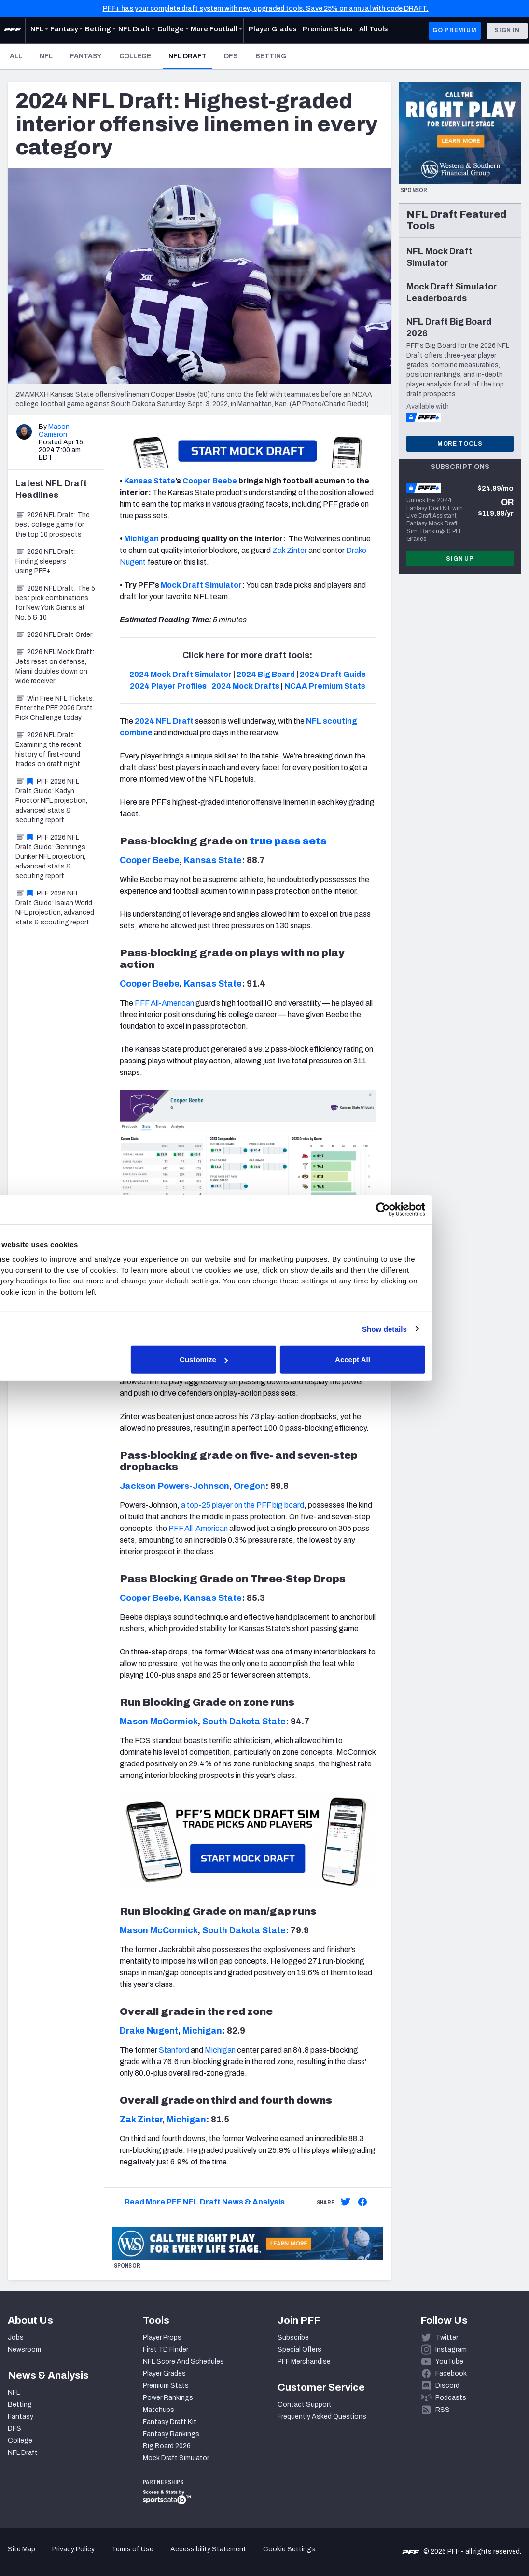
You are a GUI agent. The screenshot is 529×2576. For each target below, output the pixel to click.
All (16, 56)
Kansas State (149, 481)
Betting (270, 56)
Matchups (158, 2409)
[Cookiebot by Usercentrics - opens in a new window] (432, 1209)
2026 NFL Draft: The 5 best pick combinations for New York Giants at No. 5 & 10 (55, 603)
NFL (46, 56)
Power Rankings (168, 2397)
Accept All (405, 1359)
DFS (231, 56)
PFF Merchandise (304, 2361)
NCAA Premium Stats (324, 686)
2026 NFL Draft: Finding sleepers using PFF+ (45, 561)
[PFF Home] (12, 30)
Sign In (507, 30)
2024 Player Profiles (168, 686)
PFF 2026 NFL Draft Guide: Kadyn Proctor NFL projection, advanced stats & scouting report (51, 801)
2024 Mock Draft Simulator (180, 674)
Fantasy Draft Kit (169, 2421)
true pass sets (288, 841)
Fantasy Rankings (171, 2434)
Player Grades (164, 2373)
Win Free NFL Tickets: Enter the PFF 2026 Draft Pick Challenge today (55, 708)
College (135, 56)
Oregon (249, 1486)
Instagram (451, 2349)
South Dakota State (244, 1721)
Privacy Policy (73, 2549)
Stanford (174, 2050)
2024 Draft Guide (333, 674)
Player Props (162, 2337)
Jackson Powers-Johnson (174, 1486)
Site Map (21, 2549)
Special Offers (299, 2349)
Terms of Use (132, 2549)
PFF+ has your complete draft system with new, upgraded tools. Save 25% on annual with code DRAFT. (266, 8)
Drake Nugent (149, 2031)
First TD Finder (165, 2349)
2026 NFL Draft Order (53, 634)
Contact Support (305, 2404)
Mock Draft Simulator (176, 2458)
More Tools (460, 444)
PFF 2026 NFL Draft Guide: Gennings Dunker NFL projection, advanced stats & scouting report (50, 857)
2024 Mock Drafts (245, 686)
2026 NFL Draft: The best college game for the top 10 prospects (52, 524)
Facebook (451, 2373)
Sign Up (460, 558)
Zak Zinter (141, 2119)
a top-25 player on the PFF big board (242, 1505)
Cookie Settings (289, 2549)
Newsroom (24, 2349)
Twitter (446, 2337)
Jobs (16, 2337)
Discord (447, 2385)
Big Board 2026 (167, 2446)
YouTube (449, 2361)
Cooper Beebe (209, 481)
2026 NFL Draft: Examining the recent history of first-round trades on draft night (48, 749)
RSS (442, 2409)
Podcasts (450, 2397)
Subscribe (293, 2337)
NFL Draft (190, 56)
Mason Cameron (54, 430)
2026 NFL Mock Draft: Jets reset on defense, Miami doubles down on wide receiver (54, 666)
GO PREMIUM (454, 30)
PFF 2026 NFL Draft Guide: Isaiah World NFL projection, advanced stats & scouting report (54, 908)
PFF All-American (164, 1003)
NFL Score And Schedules (183, 2361)
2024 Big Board (266, 674)
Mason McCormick (159, 1721)
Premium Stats (166, 2385)
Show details (433, 1328)
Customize (263, 1359)
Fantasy (86, 56)
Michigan (141, 539)
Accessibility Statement (208, 2549)
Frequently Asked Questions (322, 2416)
